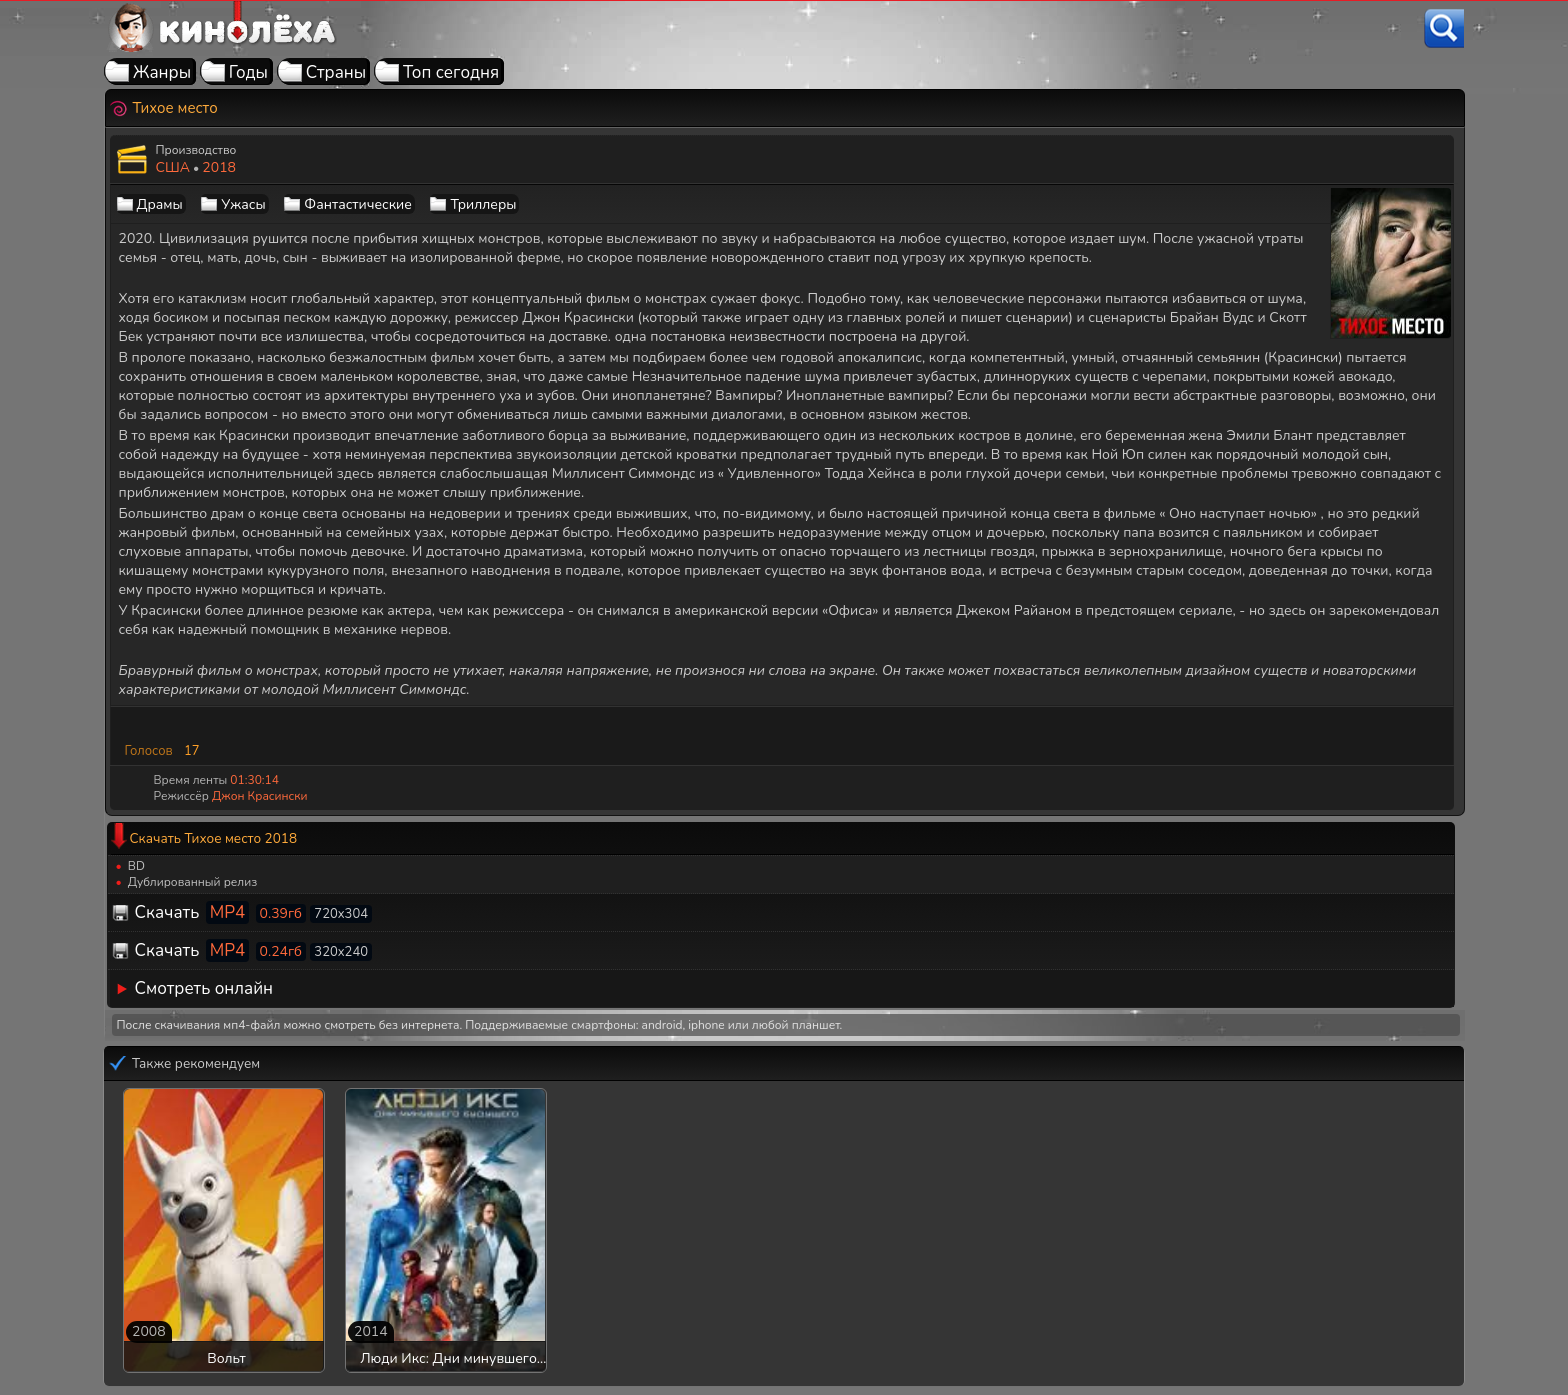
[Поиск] (1444, 28)
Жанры (162, 72)
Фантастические (357, 204)
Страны (336, 72)
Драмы (160, 204)
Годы (248, 72)
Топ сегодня (451, 72)
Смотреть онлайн (204, 988)
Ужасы (243, 204)
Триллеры (483, 204)
